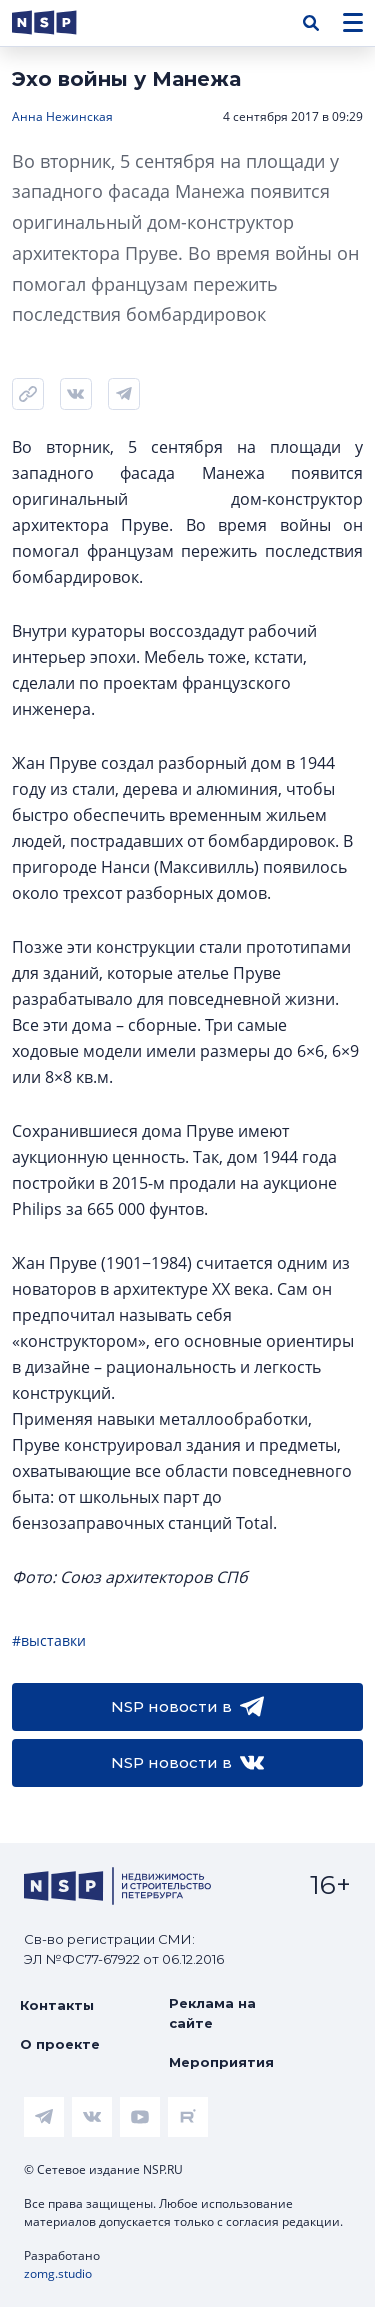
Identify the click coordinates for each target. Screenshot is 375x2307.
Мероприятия (221, 2062)
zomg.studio (58, 2273)
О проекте (60, 2044)
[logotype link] (61, 22)
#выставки (49, 1640)
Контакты (57, 2005)
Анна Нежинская (62, 116)
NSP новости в (187, 1707)
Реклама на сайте (212, 2013)
